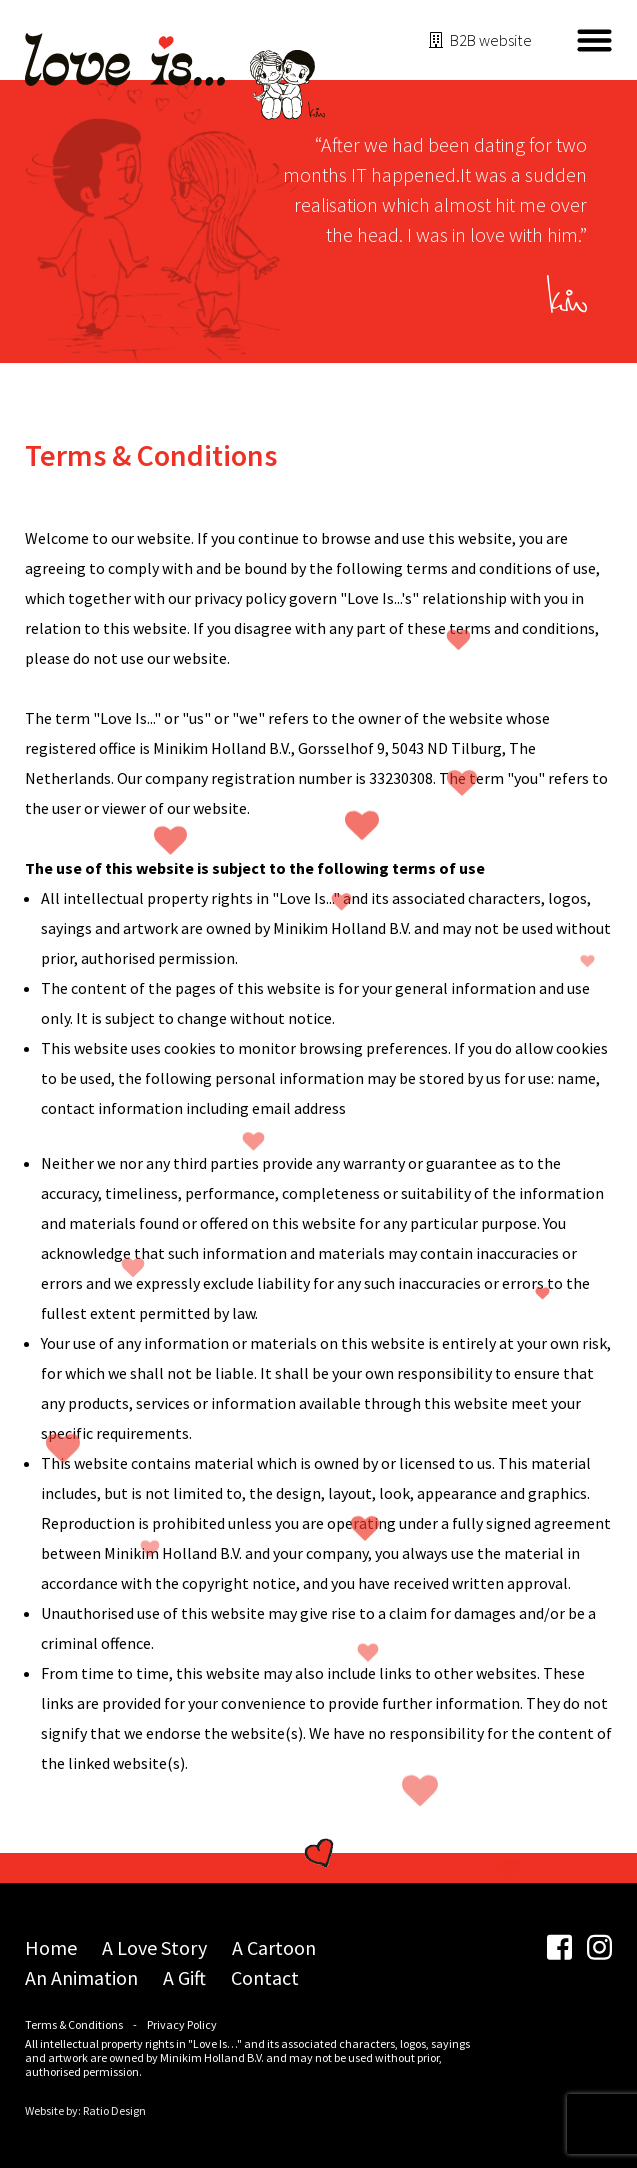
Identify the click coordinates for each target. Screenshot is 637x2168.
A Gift (184, 1977)
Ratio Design (114, 2110)
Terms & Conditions (74, 2024)
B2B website (491, 40)
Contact (265, 1977)
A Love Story (154, 1947)
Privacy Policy (182, 2024)
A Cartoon (274, 1947)
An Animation (81, 1977)
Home (51, 1947)
